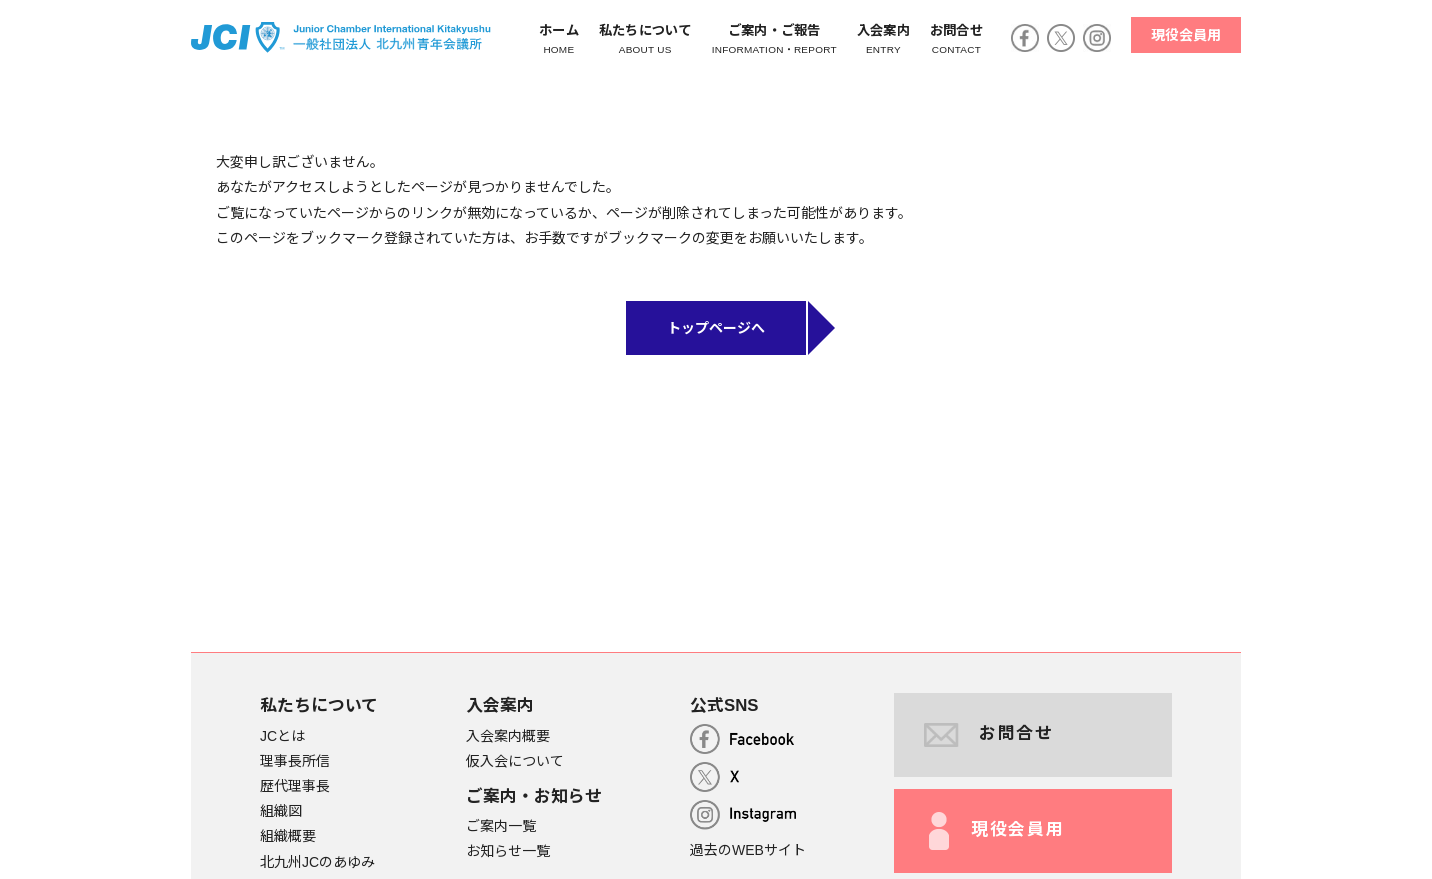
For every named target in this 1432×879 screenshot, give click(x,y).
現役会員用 (1186, 35)
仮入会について (515, 761)
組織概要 (288, 836)
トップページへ (716, 328)
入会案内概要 (508, 736)
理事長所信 (295, 761)
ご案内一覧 (501, 826)
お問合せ (989, 735)
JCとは (282, 736)
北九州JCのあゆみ (317, 862)
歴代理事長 (295, 786)
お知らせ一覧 (508, 851)
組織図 (281, 811)
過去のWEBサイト (748, 850)
